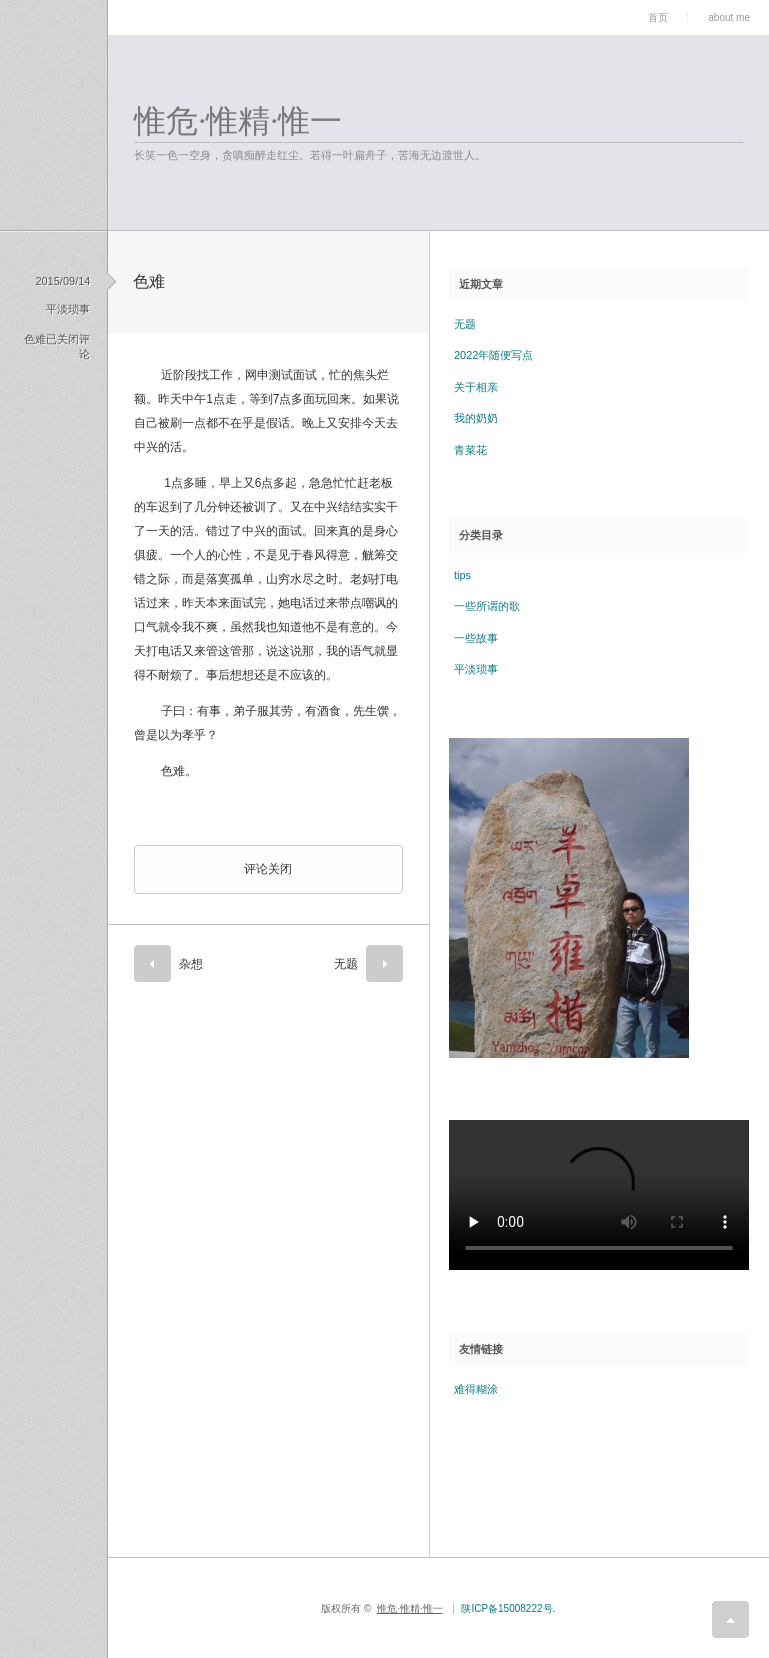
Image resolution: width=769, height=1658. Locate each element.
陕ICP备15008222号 (506, 1608)
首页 (658, 17)
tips (462, 575)
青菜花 (470, 450)
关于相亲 (476, 387)
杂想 (191, 964)
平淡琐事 (68, 309)
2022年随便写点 (493, 355)
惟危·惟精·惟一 (238, 121)
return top (730, 1619)
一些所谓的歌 (487, 606)
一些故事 (476, 638)
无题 (346, 964)
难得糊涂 (476, 1389)
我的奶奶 (476, 418)
